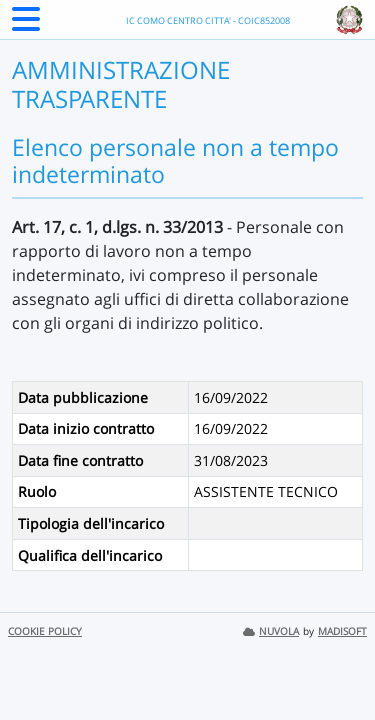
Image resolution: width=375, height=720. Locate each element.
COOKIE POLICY (45, 631)
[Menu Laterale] (26, 25)
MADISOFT (342, 631)
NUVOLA (271, 631)
